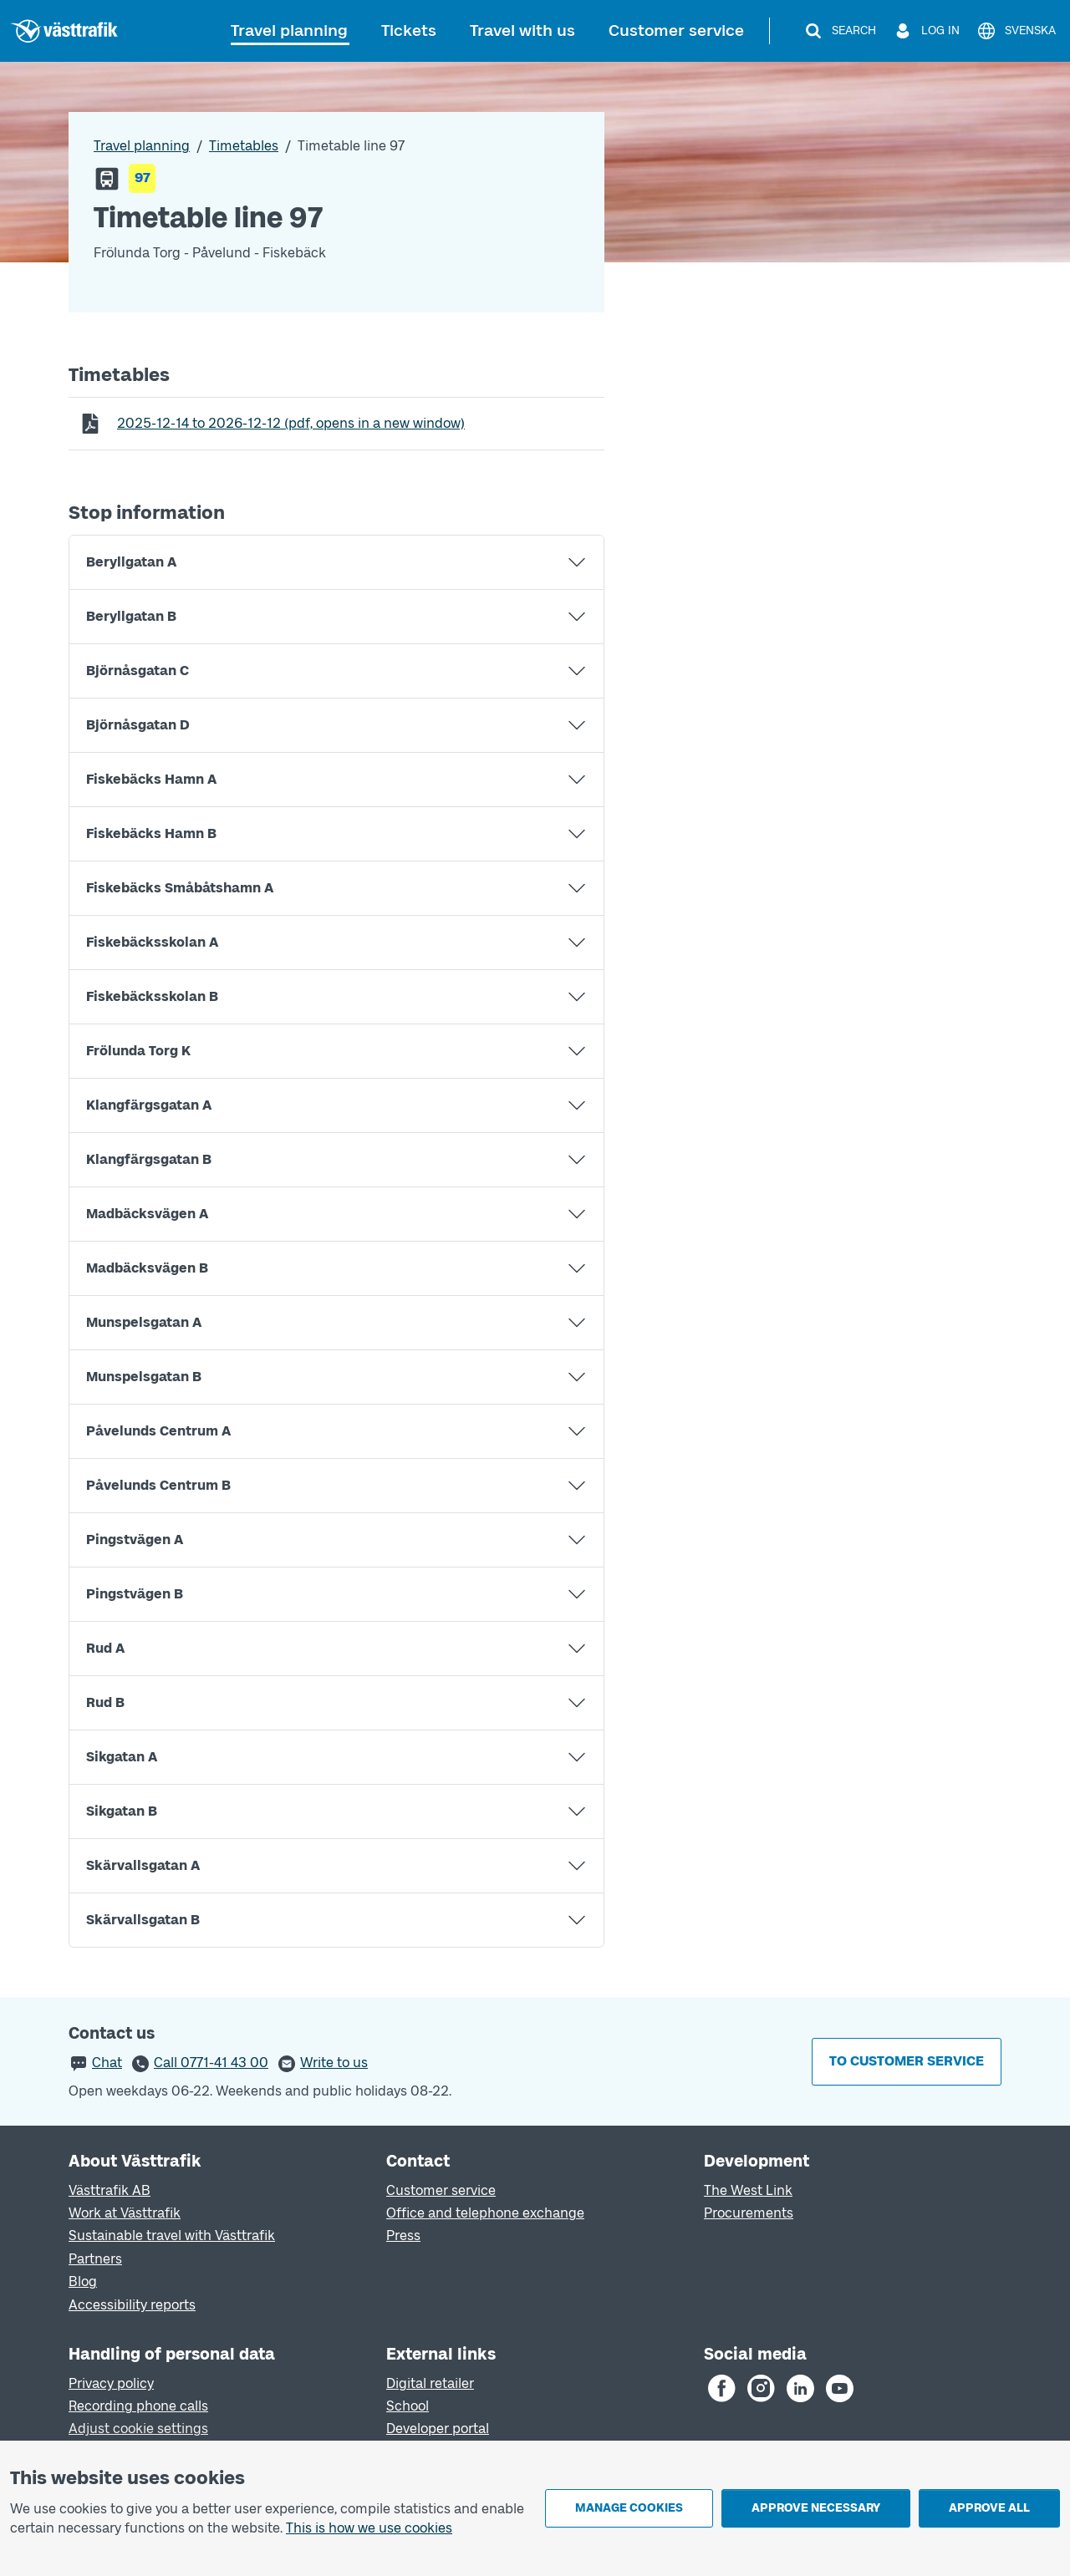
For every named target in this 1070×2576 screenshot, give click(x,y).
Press (403, 2235)
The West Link (748, 2190)
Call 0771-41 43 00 (211, 2062)
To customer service (906, 2061)
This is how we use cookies (369, 2528)
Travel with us (522, 30)
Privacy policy (111, 2383)
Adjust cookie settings (138, 2428)
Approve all (989, 2508)
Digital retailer (430, 2383)
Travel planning (289, 30)
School (407, 2406)
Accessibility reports (132, 2305)
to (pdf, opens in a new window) (290, 422)
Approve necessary (816, 2508)
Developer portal (437, 2428)
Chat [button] (107, 2062)
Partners (95, 2259)
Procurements (748, 2213)
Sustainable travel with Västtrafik (172, 2235)
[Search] (839, 31)
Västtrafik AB (109, 2190)
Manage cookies (629, 2508)
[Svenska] (1016, 31)
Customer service (676, 30)
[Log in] (926, 31)
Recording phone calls (138, 2406)
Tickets (408, 30)
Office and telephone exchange (485, 2213)
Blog (83, 2281)
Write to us (334, 2062)
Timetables (243, 146)
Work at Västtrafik (125, 2213)
